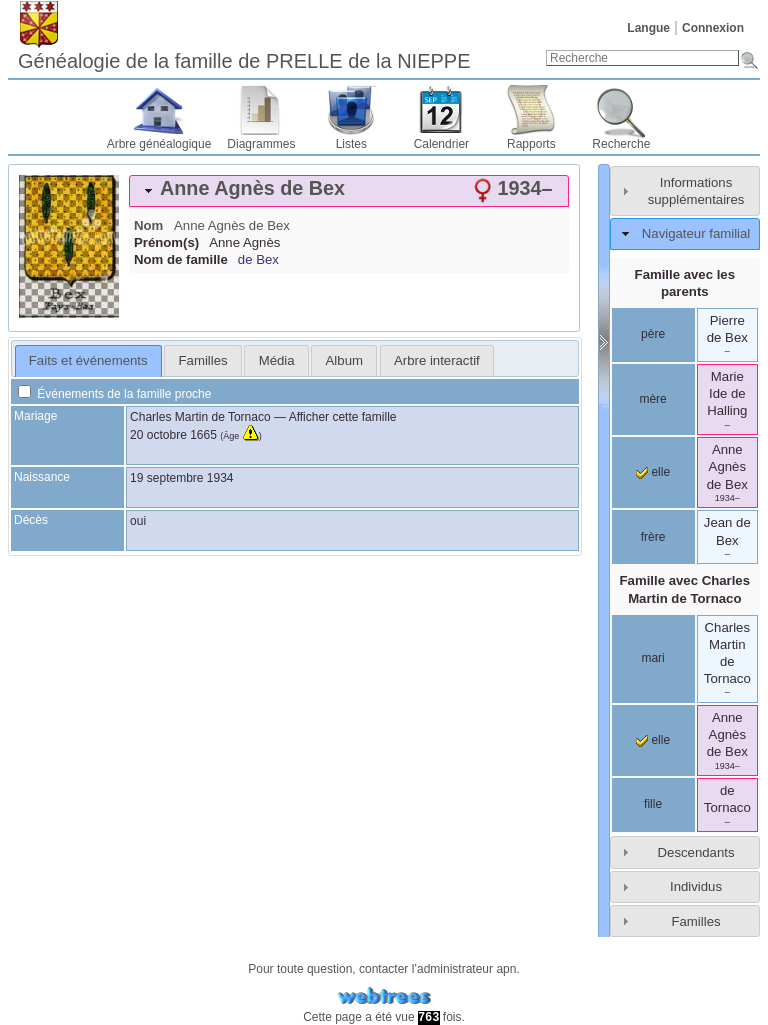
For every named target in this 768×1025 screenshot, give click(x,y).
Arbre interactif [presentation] (437, 360)
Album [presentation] (344, 360)
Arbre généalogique (159, 144)
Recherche (621, 144)
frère (653, 537)
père (653, 334)
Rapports (531, 144)
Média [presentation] (277, 360)
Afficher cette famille (343, 417)
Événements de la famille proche (114, 394)
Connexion (713, 28)
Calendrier (441, 144)
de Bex (258, 259)
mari (652, 658)
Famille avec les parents (685, 283)
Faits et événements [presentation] (88, 360)
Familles (695, 921)
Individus (696, 886)
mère (652, 399)
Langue (648, 28)
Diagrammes (261, 144)
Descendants (696, 852)
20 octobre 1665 (173, 435)
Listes (351, 144)
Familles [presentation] (203, 360)
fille (653, 804)
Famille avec (685, 589)
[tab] (349, 191)
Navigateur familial (696, 233)
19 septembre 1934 (181, 478)
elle (653, 472)
